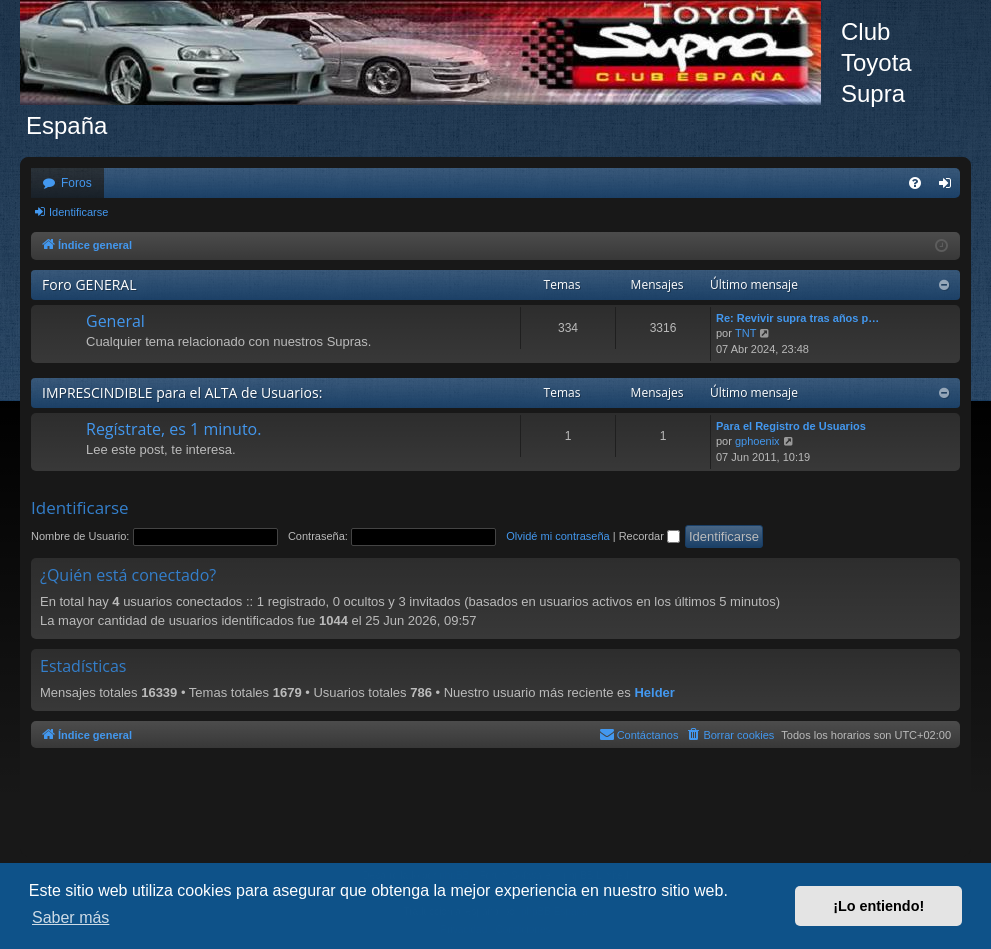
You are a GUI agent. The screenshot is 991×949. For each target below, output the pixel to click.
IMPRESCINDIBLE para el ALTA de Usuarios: (182, 392)
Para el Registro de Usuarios (791, 426)
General (115, 321)
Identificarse (78, 212)
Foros (76, 183)
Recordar (649, 536)
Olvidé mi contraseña (557, 536)
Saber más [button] (70, 917)
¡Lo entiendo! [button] (878, 906)
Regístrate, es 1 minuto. (173, 429)
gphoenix (757, 441)
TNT (745, 333)
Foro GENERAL (89, 284)
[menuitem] (915, 183)
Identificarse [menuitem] (949, 187)
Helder (654, 692)
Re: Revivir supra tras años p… (797, 318)
